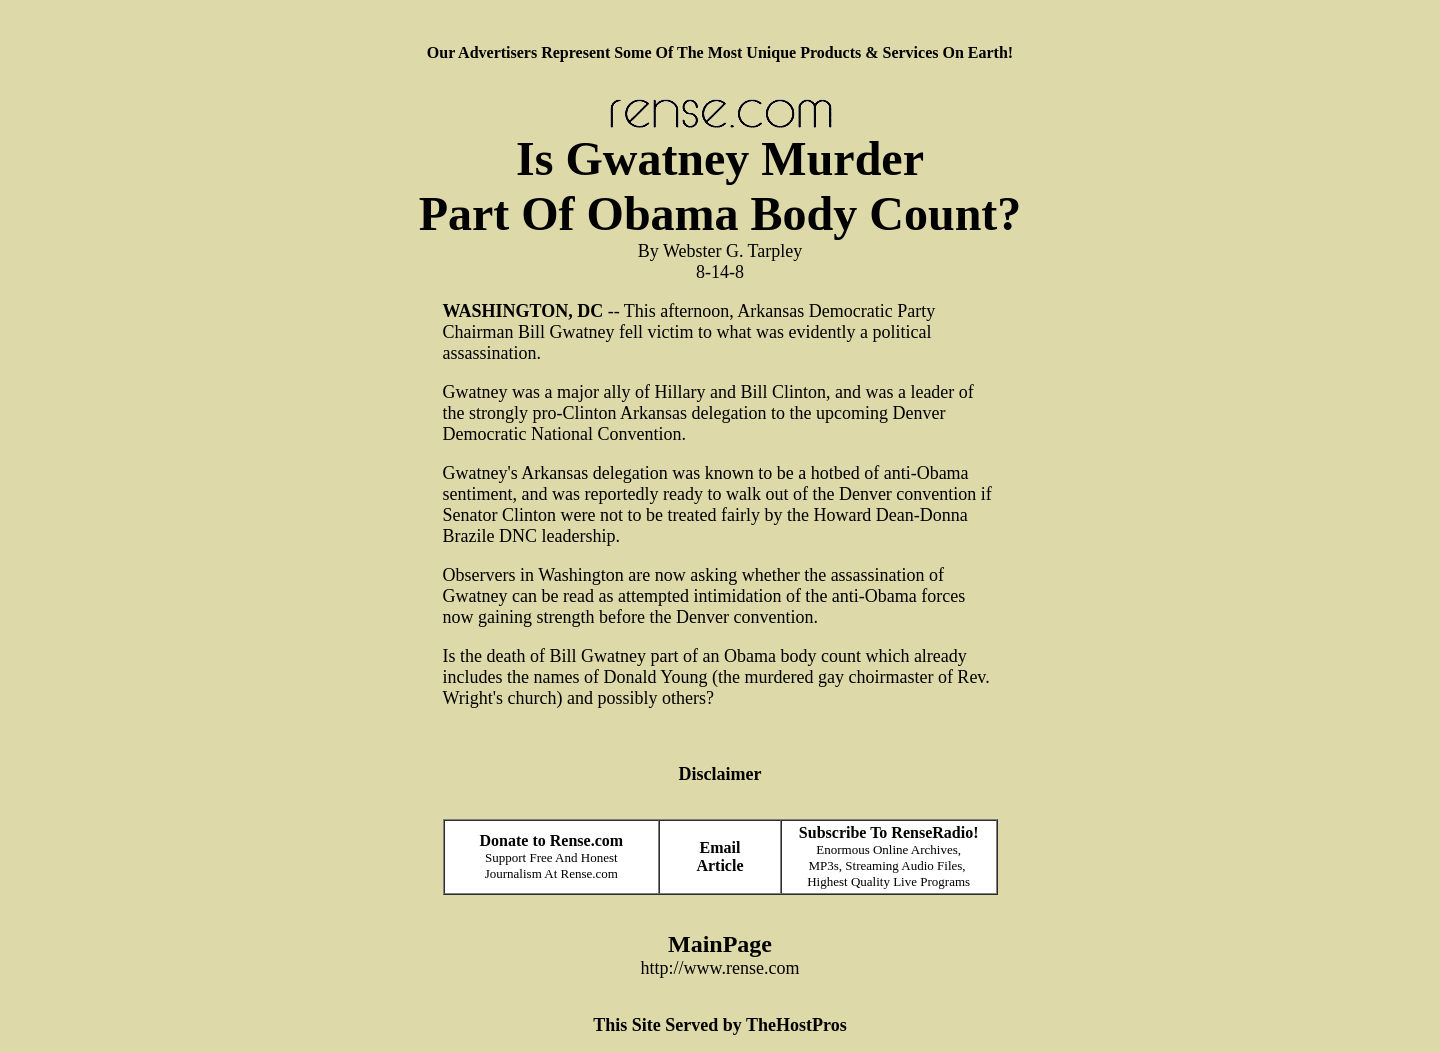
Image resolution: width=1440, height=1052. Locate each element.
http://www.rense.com (720, 968)
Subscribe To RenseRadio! (889, 832)
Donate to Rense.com (552, 840)
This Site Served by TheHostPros (719, 1025)
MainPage (720, 944)
